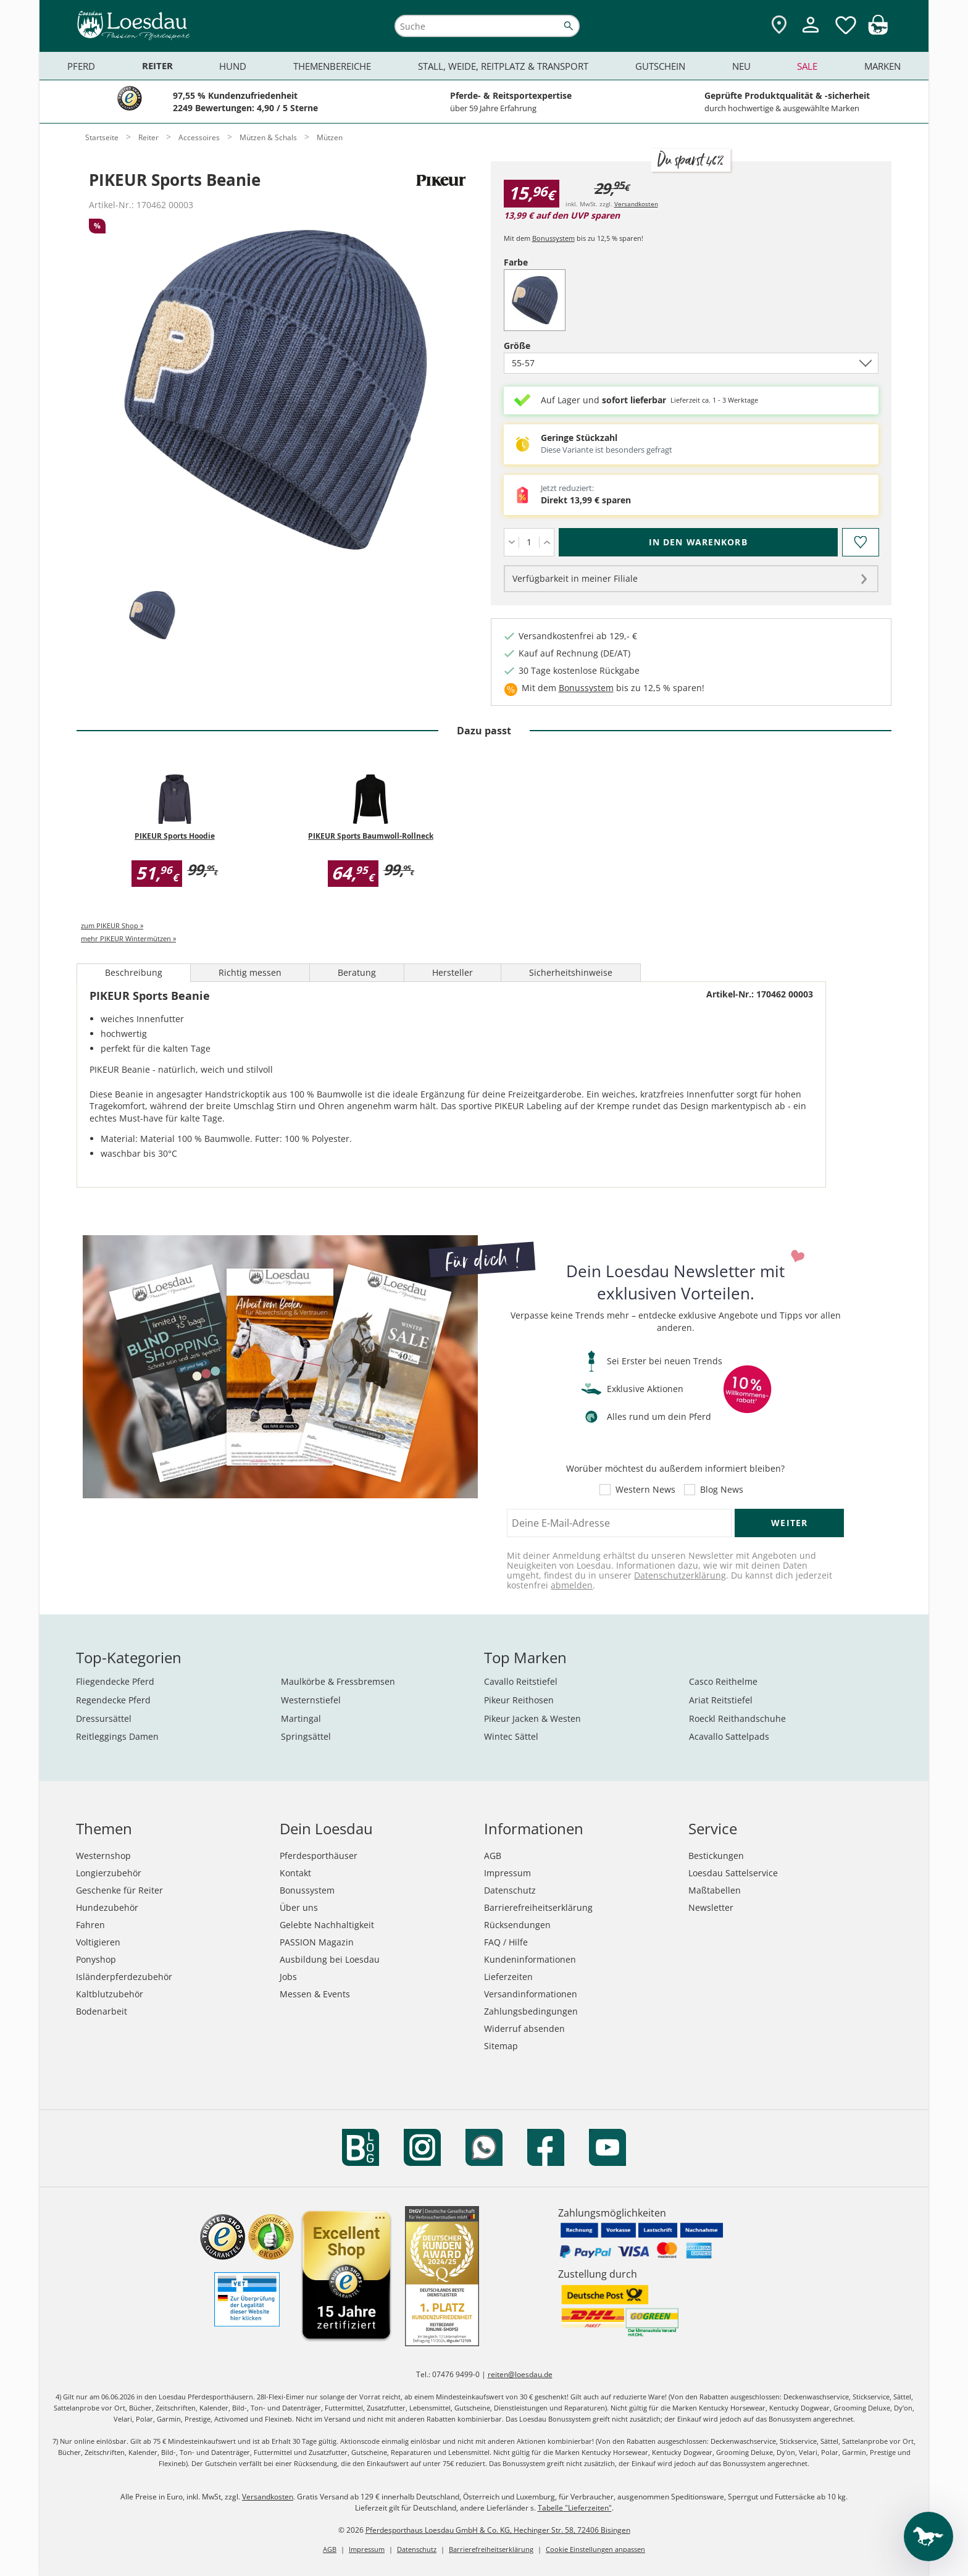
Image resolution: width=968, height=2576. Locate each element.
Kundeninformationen (530, 1959)
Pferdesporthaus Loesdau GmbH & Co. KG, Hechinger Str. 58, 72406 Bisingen (497, 2530)
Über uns (299, 1907)
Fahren (90, 1925)
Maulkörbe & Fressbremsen (338, 1681)
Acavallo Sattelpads (729, 1736)
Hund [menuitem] (232, 66)
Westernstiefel (311, 1700)
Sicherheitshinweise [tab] (570, 972)
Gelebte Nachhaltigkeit (327, 1925)
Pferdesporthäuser (318, 1855)
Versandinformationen (530, 1994)
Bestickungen (716, 1855)
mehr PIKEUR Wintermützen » (128, 938)
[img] (878, 31)
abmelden (572, 1585)
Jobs (288, 1976)
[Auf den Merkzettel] (859, 542)
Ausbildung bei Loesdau (330, 1959)
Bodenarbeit (101, 2011)
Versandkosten (636, 203)
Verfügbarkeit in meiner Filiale (575, 578)
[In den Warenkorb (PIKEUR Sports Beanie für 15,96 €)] (698, 542)
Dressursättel (103, 1718)
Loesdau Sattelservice (733, 1873)
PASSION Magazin (317, 1942)
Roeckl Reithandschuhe (737, 1718)
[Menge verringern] (511, 542)
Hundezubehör (107, 1907)
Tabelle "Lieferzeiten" (575, 2508)
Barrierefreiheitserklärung (538, 1907)
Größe (538, 345)
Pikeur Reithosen (519, 1700)
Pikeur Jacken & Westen (532, 1718)
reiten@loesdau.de (520, 2374)
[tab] (152, 616)
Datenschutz (510, 1890)
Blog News (721, 1489)
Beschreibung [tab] (133, 972)
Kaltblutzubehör (109, 1994)
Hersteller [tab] (452, 972)
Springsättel (306, 1736)
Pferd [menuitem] (81, 66)
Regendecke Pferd (113, 1700)
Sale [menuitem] (807, 66)
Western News (645, 1489)
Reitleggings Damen (117, 1736)
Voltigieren (98, 1942)
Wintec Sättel (511, 1736)
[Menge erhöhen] (547, 542)
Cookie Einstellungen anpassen (595, 2549)
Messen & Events (315, 1994)
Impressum (507, 1873)
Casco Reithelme (723, 1681)
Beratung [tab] (357, 972)
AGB (492, 1855)
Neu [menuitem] (741, 66)
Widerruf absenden (524, 2028)
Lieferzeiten (508, 1976)
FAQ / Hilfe (506, 1942)
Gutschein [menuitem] (660, 66)
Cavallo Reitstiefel (520, 1681)
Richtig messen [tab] (250, 972)
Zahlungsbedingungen (531, 2011)
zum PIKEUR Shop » (112, 925)
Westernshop (103, 1855)
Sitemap (501, 2046)
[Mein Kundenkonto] (811, 34)
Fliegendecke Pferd (115, 1681)
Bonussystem (553, 238)
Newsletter (710, 1907)
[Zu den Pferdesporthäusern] (779, 25)
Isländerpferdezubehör (124, 1976)
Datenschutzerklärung (680, 1575)
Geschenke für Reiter (119, 1890)
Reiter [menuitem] (157, 65)
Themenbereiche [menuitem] (332, 66)
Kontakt (295, 1873)
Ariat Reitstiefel (721, 1700)
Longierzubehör (108, 1873)
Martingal (301, 1718)
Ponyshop (96, 1959)
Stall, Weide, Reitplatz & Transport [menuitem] (503, 66)
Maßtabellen (714, 1890)
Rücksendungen (517, 1925)
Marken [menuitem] (882, 66)
